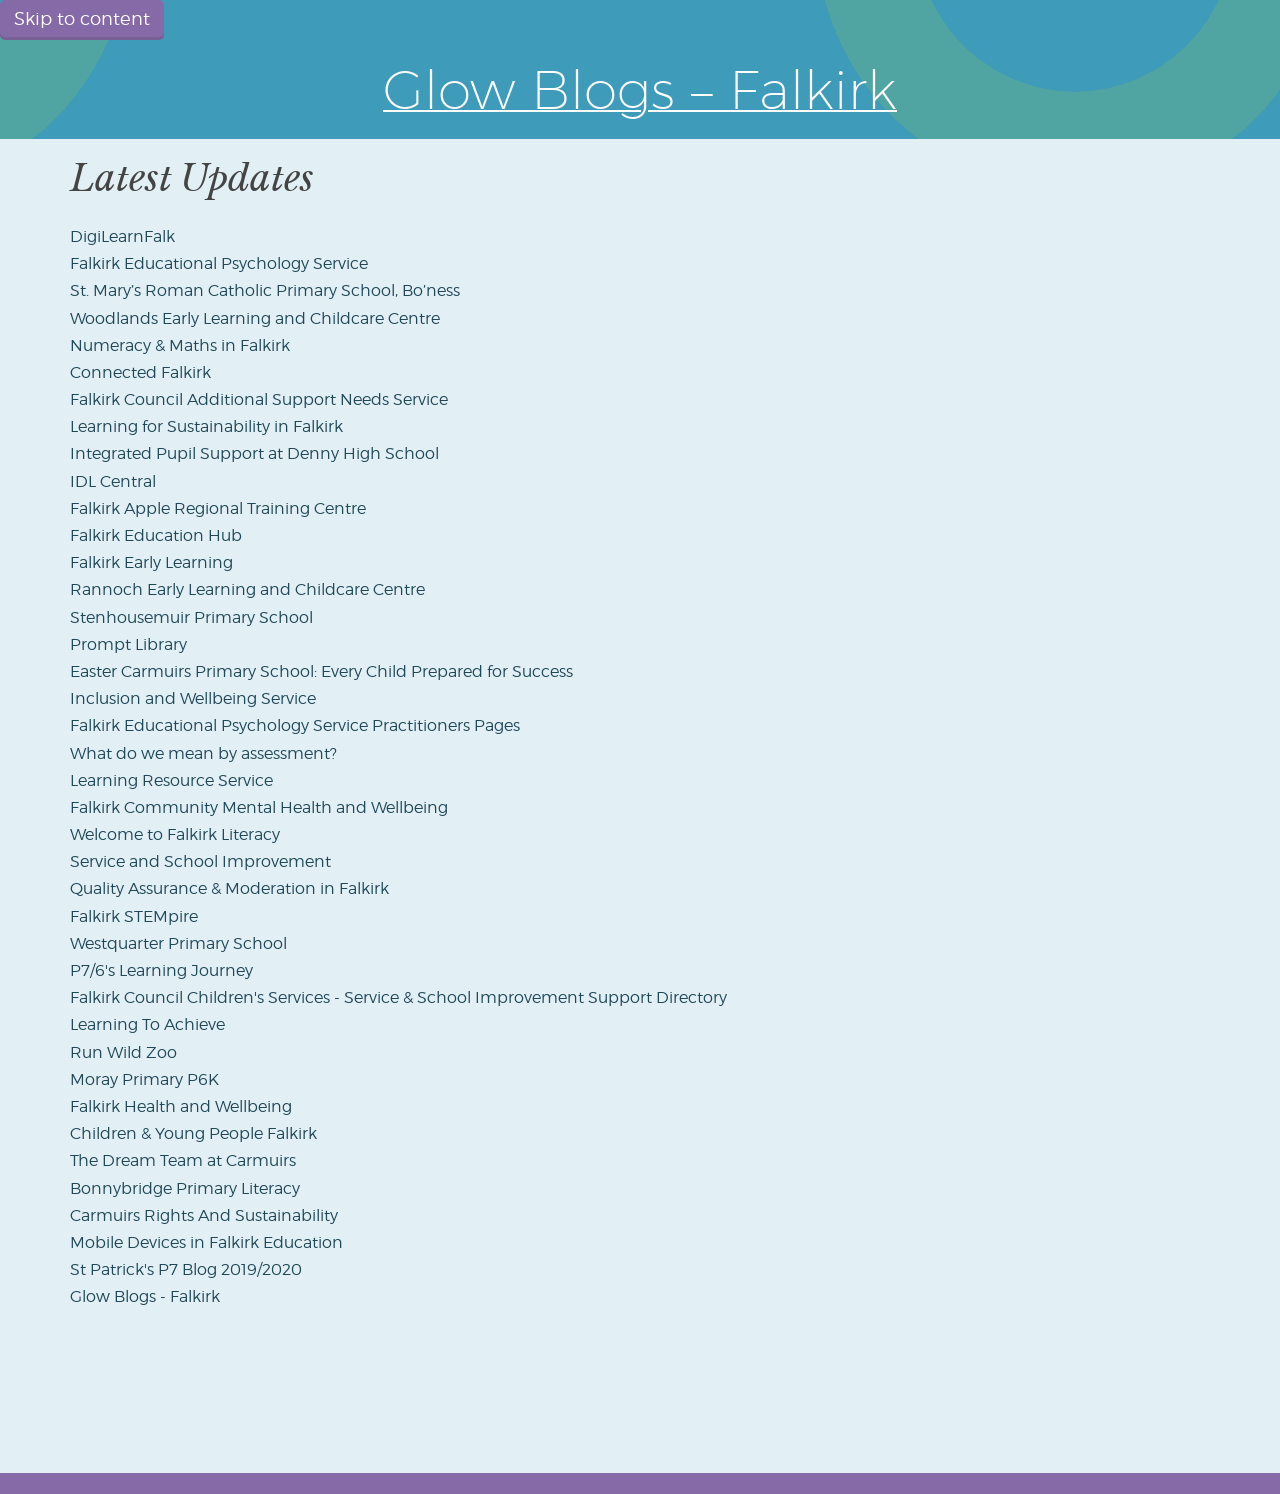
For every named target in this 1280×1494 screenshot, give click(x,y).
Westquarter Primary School (178, 943)
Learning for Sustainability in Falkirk (206, 426)
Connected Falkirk (140, 372)
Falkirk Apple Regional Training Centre (218, 508)
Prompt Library (128, 644)
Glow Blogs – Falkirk (640, 89)
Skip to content (82, 18)
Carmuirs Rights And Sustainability (204, 1215)
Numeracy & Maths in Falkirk (180, 345)
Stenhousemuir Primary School (191, 617)
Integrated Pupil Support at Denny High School (254, 453)
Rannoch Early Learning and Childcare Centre (247, 589)
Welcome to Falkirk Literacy (175, 834)
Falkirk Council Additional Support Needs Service (259, 399)
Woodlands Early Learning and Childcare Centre (255, 318)
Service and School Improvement (200, 861)
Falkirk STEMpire (134, 916)
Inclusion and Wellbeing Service (193, 698)
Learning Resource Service (171, 780)
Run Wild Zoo (123, 1052)
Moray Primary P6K (144, 1079)
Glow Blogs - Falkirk (145, 1296)
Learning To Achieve (147, 1024)
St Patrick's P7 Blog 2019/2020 (186, 1269)
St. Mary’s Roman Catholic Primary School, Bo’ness (265, 290)
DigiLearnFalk (122, 236)
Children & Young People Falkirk (193, 1133)
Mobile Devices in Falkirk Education (206, 1242)
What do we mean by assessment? (203, 753)
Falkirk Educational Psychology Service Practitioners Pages (295, 725)
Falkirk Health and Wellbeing (181, 1106)
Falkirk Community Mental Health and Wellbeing (259, 807)
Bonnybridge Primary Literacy (185, 1188)
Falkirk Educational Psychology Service (219, 263)
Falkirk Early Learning (151, 562)
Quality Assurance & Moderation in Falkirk (229, 888)
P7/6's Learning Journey (161, 970)
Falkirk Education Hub (156, 535)
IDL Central (113, 481)
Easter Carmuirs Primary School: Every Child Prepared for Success (321, 671)
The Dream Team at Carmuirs (183, 1160)
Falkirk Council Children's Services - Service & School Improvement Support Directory (398, 997)
